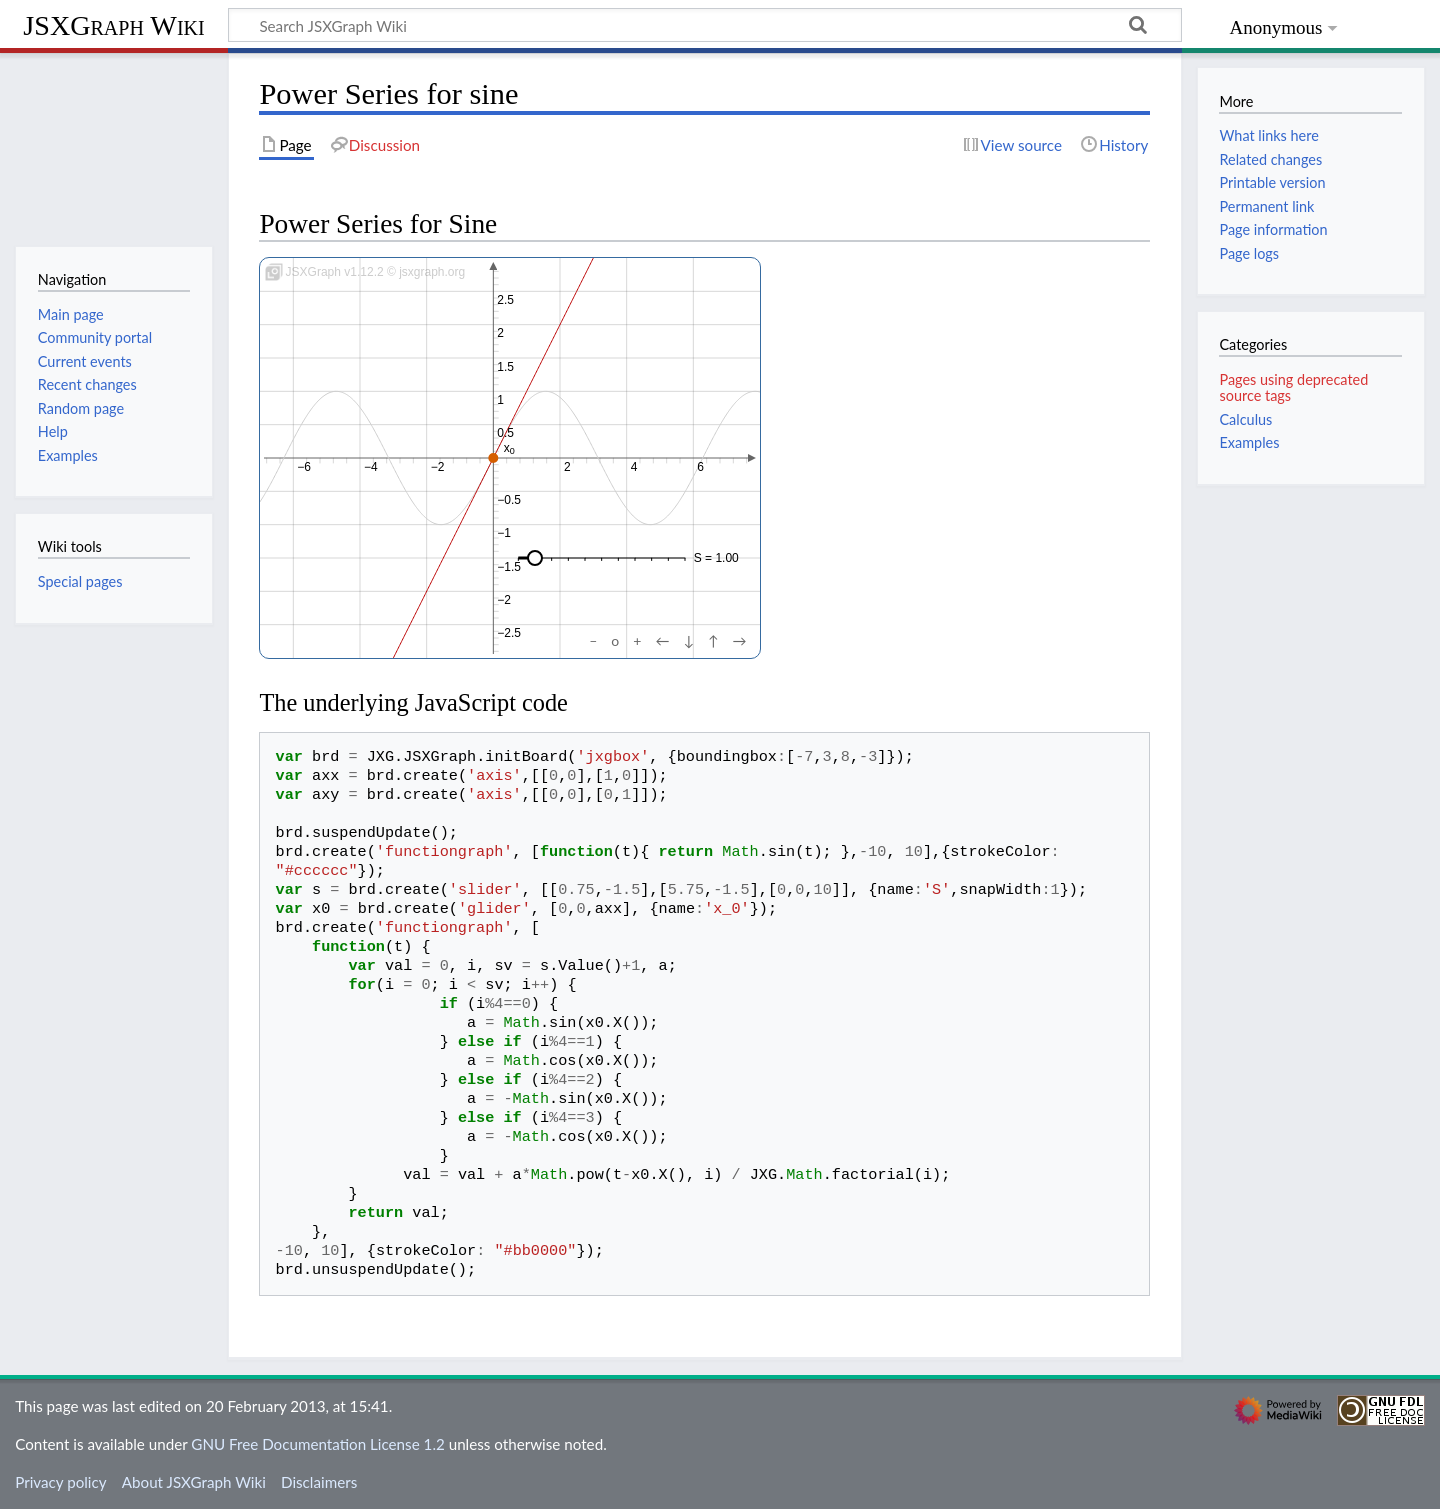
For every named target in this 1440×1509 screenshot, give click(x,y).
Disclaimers (319, 1482)
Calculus (1245, 419)
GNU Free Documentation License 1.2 (317, 1444)
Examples (1249, 442)
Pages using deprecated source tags (1293, 387)
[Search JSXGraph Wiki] (705, 25)
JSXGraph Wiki (113, 25)
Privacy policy (60, 1482)
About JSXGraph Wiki (194, 1482)
